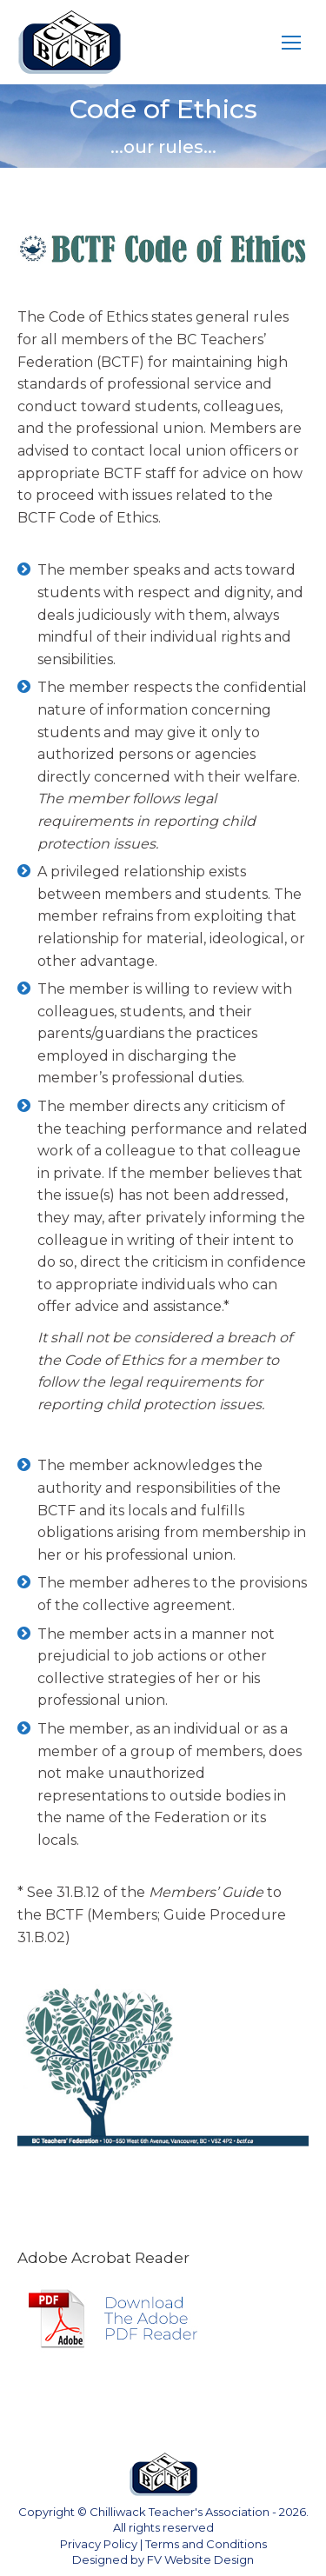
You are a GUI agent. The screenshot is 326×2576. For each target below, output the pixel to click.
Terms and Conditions (206, 2544)
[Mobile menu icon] (291, 42)
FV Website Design (200, 2559)
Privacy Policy (98, 2544)
